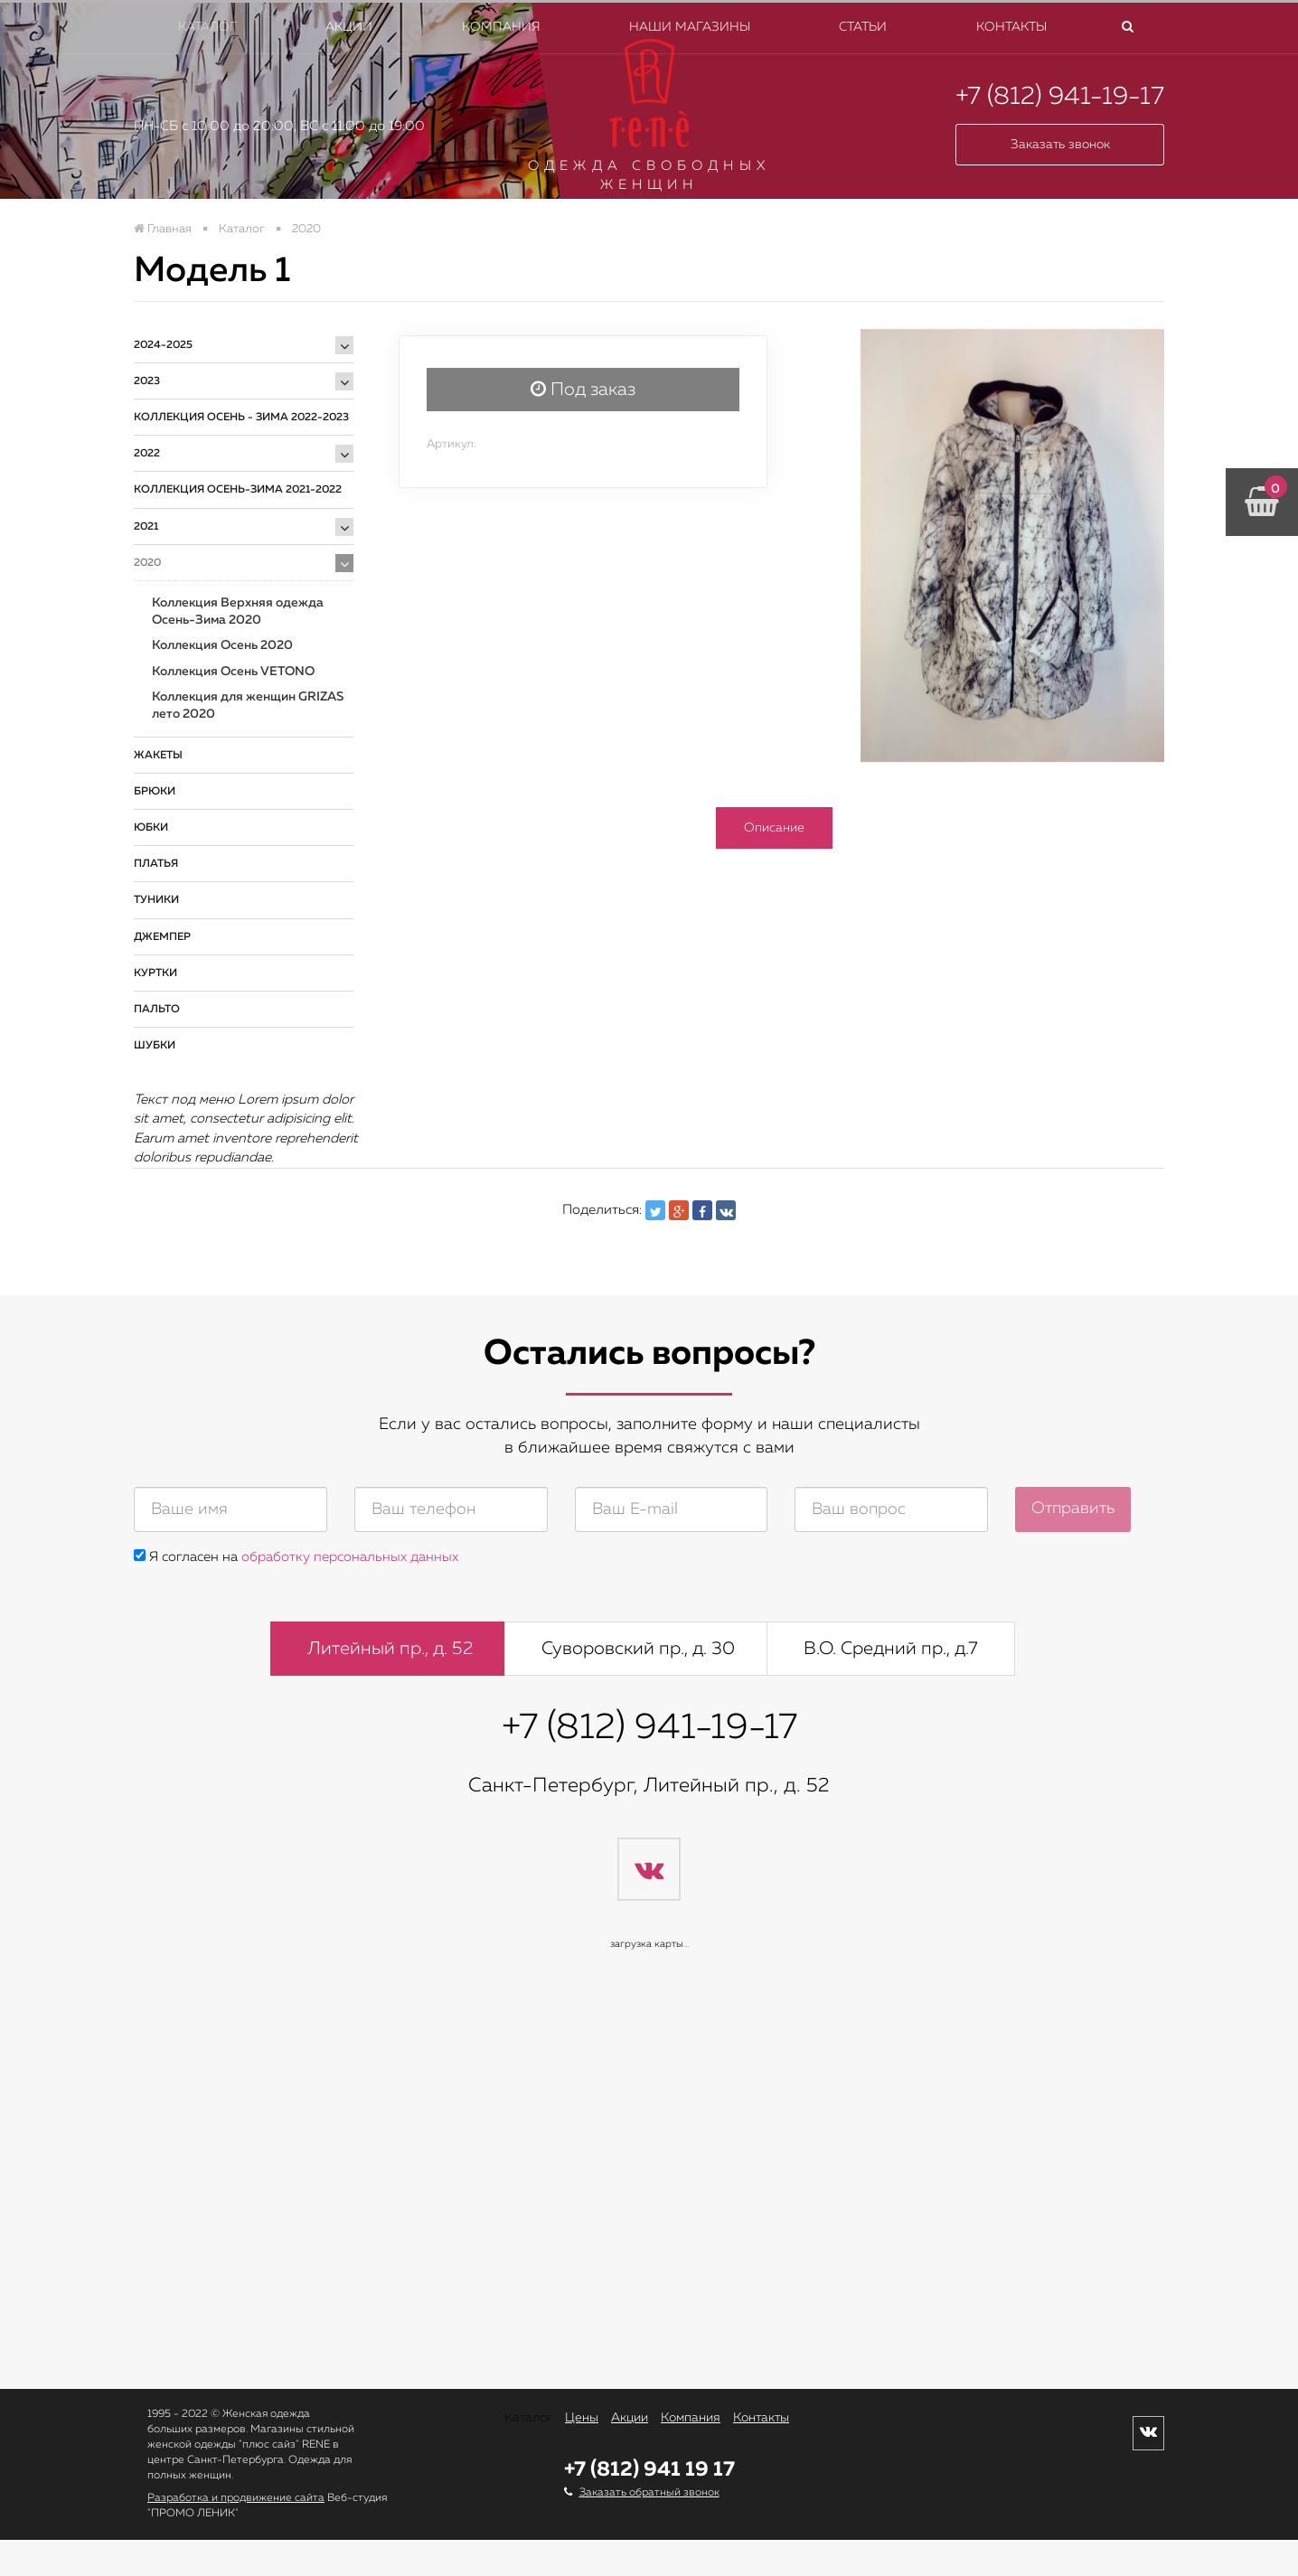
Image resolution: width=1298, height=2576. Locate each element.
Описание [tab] (774, 828)
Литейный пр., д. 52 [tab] (390, 1649)
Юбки (151, 828)
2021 (146, 527)
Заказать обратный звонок (649, 2492)
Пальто (157, 1009)
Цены (581, 2417)
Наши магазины (689, 27)
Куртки (155, 973)
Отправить (1073, 1508)
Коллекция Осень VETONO (233, 671)
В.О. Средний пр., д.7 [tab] (891, 1649)
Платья (156, 864)
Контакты (1011, 27)
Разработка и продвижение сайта (235, 2498)
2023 (147, 381)
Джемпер (162, 937)
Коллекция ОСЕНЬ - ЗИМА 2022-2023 (241, 417)
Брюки (154, 791)
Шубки (154, 1045)
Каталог (207, 27)
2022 (147, 453)
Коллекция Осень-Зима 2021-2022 (238, 489)
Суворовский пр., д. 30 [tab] (638, 1649)
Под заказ (583, 389)
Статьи (863, 27)
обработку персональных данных (349, 1557)
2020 (147, 563)
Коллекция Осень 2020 (222, 645)
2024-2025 (163, 345)
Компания (501, 27)
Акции (348, 27)
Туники (156, 900)
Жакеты (158, 755)
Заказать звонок (1060, 144)
